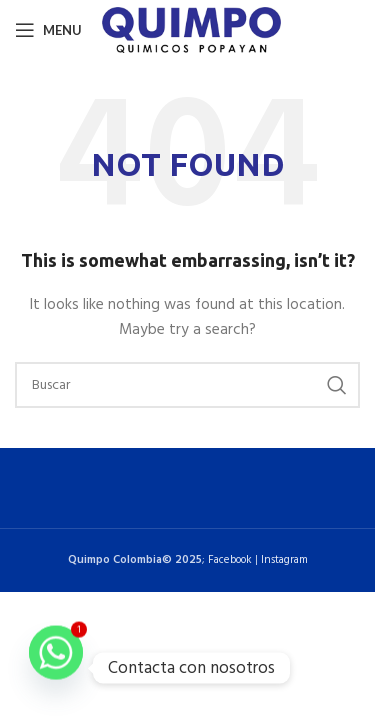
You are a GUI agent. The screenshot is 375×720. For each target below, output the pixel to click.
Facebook (230, 560)
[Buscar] (187, 385)
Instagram (284, 560)
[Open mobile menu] (48, 30)
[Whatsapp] (56, 668)
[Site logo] (191, 30)
